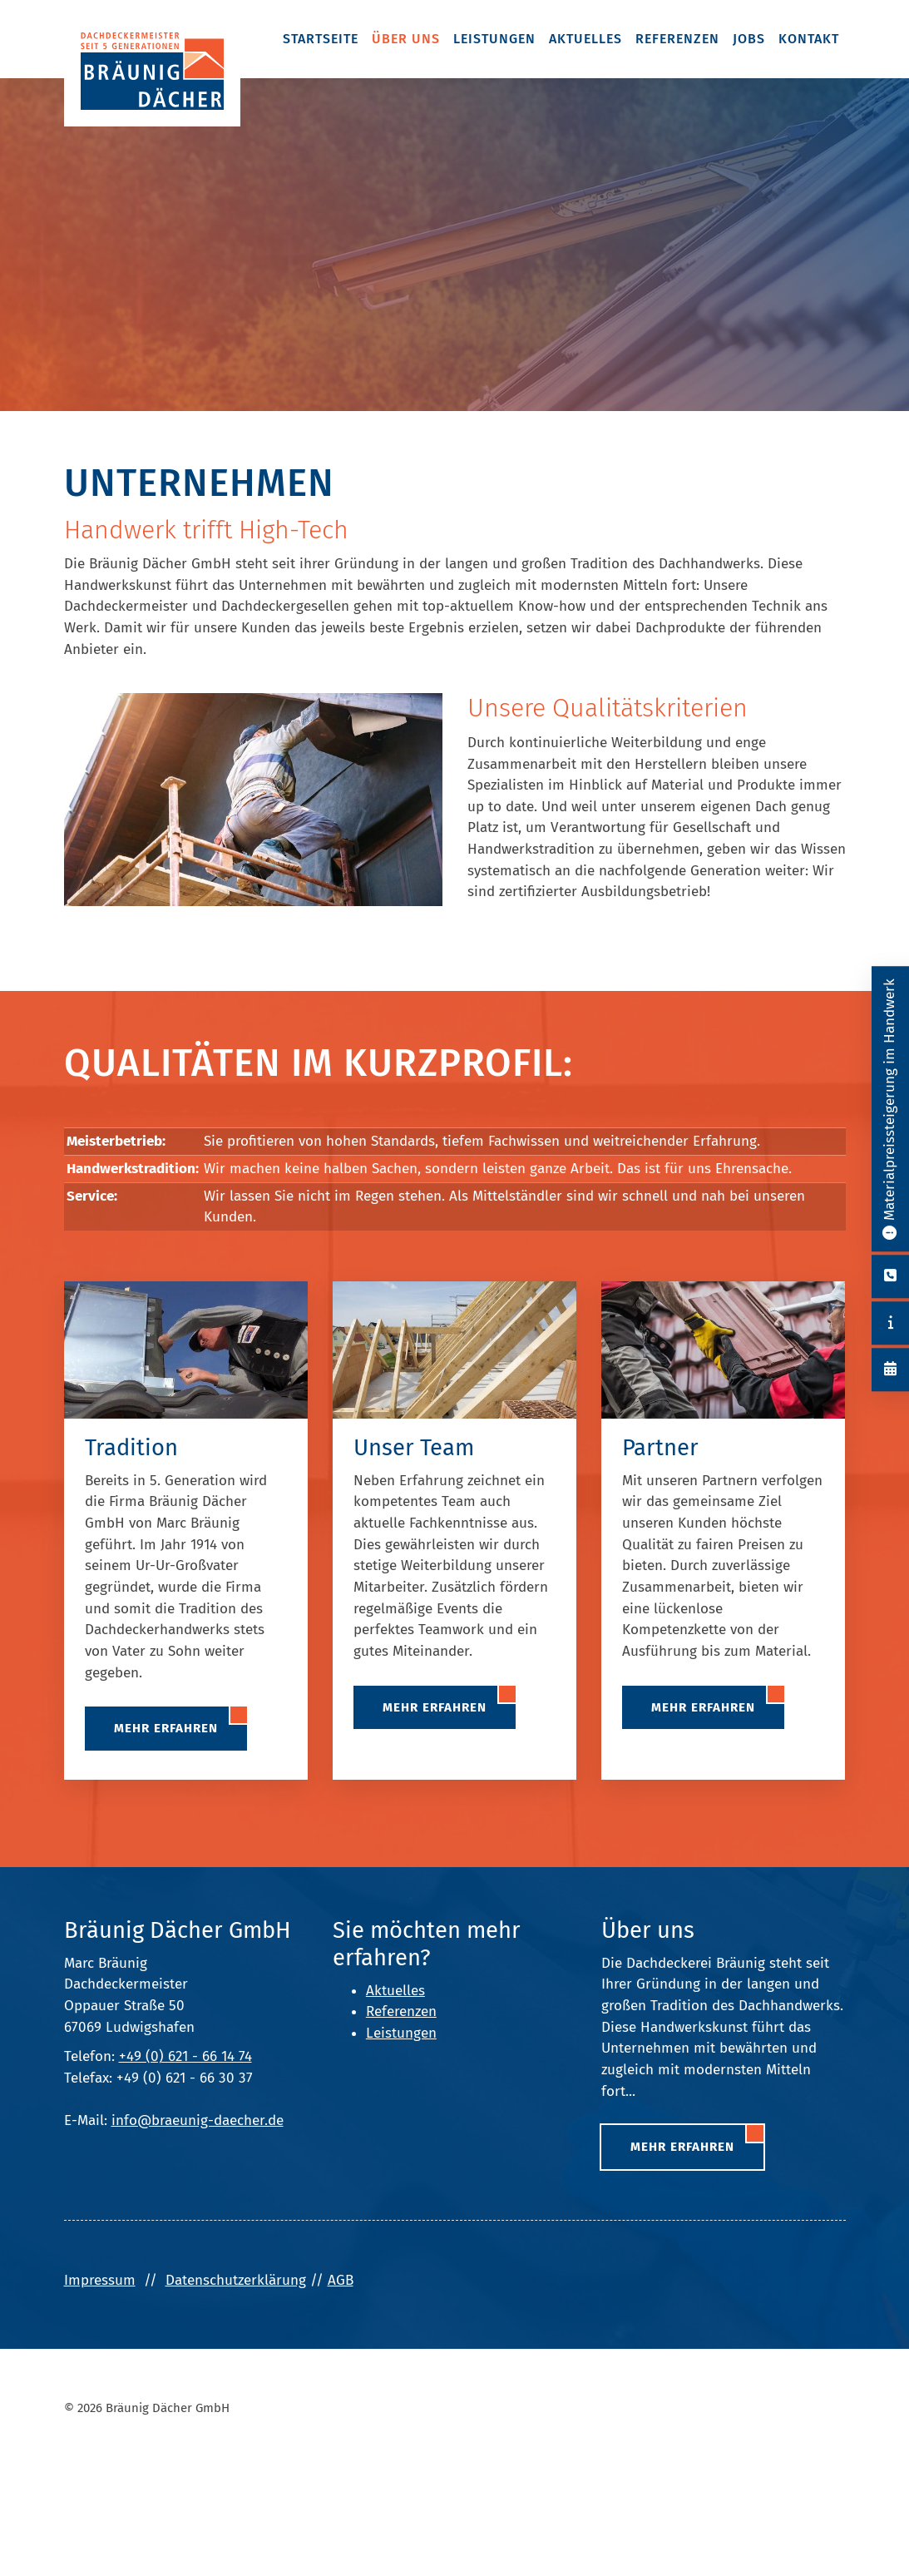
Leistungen (494, 39)
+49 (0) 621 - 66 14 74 (185, 2056)
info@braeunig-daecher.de (197, 2120)
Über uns (406, 39)
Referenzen (677, 39)
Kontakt (808, 39)
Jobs (749, 39)
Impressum (100, 2280)
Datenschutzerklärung (235, 2280)
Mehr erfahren (166, 1728)
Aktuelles (585, 39)
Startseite (320, 39)
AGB (340, 2280)
